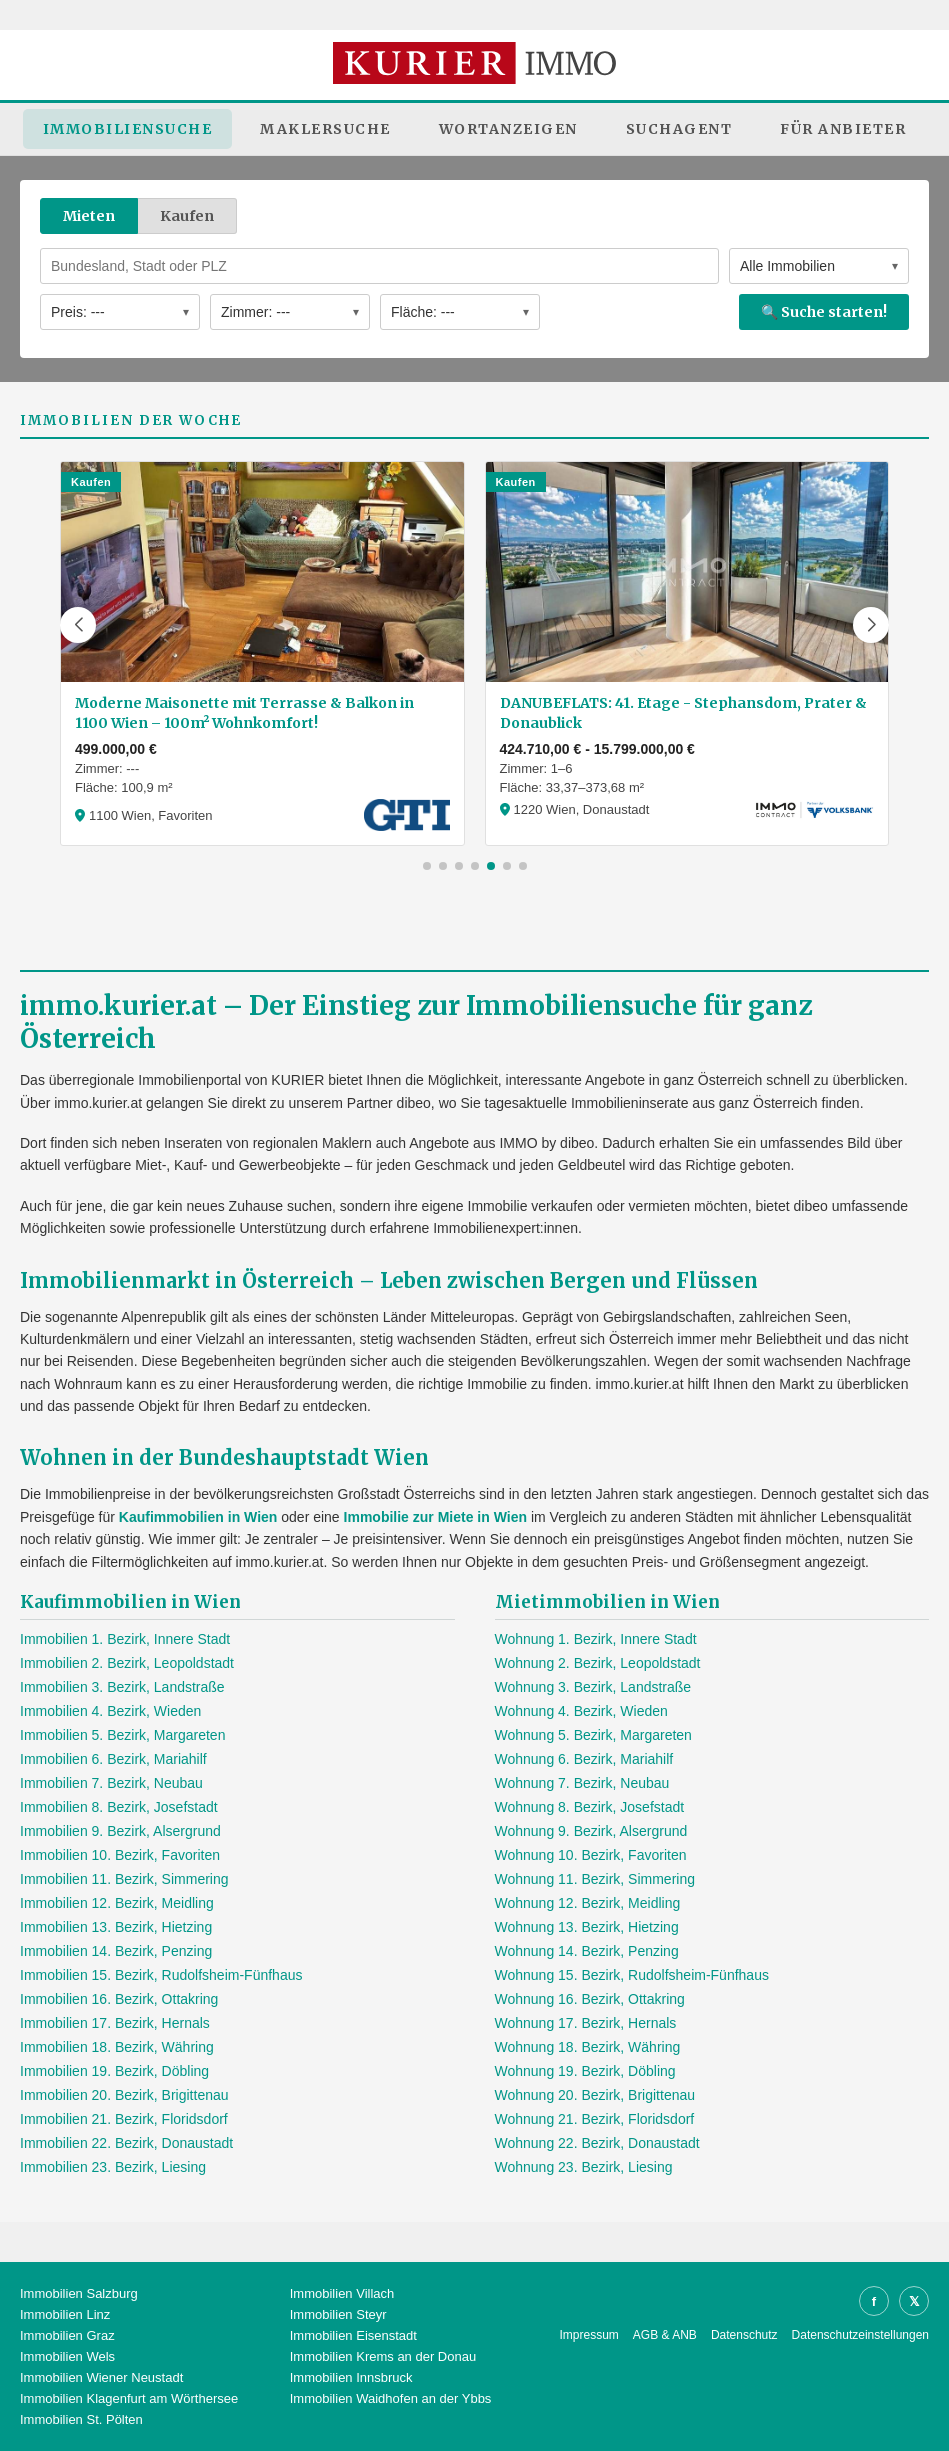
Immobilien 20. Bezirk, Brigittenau (124, 2095)
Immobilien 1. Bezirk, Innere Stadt (125, 1639)
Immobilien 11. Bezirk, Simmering (124, 1879)
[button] (78, 625)
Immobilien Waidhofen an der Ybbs (391, 2398)
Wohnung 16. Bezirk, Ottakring (590, 1999)
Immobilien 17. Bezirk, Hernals (115, 2023)
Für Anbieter (843, 129)
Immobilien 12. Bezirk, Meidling (117, 1903)
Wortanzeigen (508, 129)
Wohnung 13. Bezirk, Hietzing (587, 1927)
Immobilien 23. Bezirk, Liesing (113, 2167)
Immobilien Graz (67, 2335)
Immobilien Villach (342, 2293)
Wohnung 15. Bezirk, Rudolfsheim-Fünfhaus (632, 1975)
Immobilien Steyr (338, 2314)
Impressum (589, 2335)
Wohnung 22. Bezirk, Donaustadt (597, 2143)
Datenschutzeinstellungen (860, 2335)
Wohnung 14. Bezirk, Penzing (587, 1951)
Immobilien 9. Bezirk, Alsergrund (120, 1831)
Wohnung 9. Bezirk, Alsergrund (591, 1831)
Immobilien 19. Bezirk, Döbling (114, 2071)
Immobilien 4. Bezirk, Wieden (110, 1711)
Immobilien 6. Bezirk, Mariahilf (113, 1759)
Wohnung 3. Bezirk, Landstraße (593, 1687)
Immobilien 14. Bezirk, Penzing (116, 1951)
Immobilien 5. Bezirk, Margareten (122, 1735)
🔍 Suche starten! (824, 312)
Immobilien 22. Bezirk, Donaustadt (126, 2143)
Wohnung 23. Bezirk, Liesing (584, 2167)
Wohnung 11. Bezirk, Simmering (595, 1879)
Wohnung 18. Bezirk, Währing (588, 2047)
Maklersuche (325, 129)
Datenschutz (744, 2335)
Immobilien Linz (65, 2314)
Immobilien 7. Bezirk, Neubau (111, 1783)
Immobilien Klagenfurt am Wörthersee (129, 2398)
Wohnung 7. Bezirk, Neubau (582, 1783)
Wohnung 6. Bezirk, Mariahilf (584, 1759)
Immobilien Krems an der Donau (383, 2356)
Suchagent (679, 129)
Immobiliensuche (128, 129)
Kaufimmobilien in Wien (198, 1517)
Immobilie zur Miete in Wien (435, 1517)
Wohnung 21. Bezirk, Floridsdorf (595, 2119)
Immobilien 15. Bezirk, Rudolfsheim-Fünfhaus (161, 1975)
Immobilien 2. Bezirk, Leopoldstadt (127, 1663)
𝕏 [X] (914, 2301)
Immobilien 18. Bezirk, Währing (117, 2047)
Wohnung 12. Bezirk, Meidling (588, 1903)
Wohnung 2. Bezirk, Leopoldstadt (598, 1663)
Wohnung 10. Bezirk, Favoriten (591, 1855)
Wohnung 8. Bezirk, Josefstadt (590, 1807)
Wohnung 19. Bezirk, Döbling (585, 2071)
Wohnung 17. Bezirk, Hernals (586, 2023)
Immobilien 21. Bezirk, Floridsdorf (124, 2119)
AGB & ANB (665, 2335)
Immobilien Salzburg (79, 2293)
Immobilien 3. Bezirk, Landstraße (122, 1687)
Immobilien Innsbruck (351, 2377)
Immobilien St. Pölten (81, 2419)
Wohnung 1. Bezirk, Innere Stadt (596, 1639)
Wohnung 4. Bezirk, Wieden (581, 1711)
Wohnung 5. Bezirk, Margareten (593, 1735)
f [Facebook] (874, 2301)
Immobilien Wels (67, 2356)
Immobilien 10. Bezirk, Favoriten (120, 1855)
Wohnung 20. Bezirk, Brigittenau (595, 2095)
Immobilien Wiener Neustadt (101, 2377)
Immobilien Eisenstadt (353, 2335)
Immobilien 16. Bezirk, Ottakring (119, 1999)
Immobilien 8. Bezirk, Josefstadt (119, 1807)
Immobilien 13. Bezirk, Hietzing (116, 1927)
